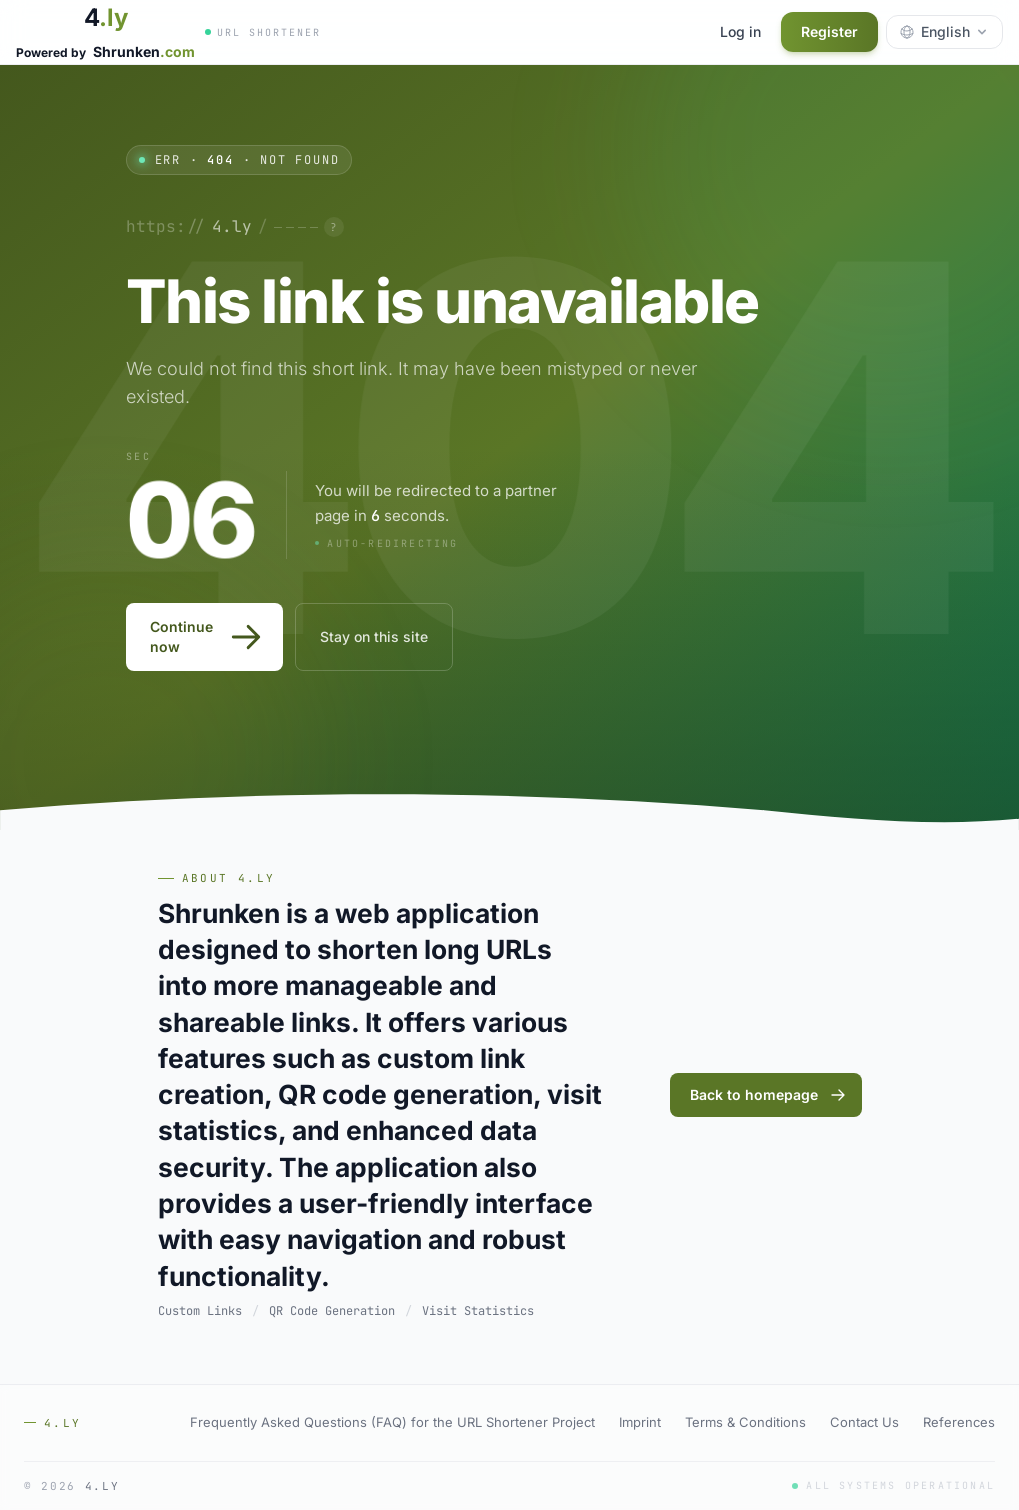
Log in (740, 31)
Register (829, 31)
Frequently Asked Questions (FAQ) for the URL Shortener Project (392, 1422)
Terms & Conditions (745, 1422)
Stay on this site (374, 636)
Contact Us (864, 1422)
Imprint (640, 1422)
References (959, 1422)
